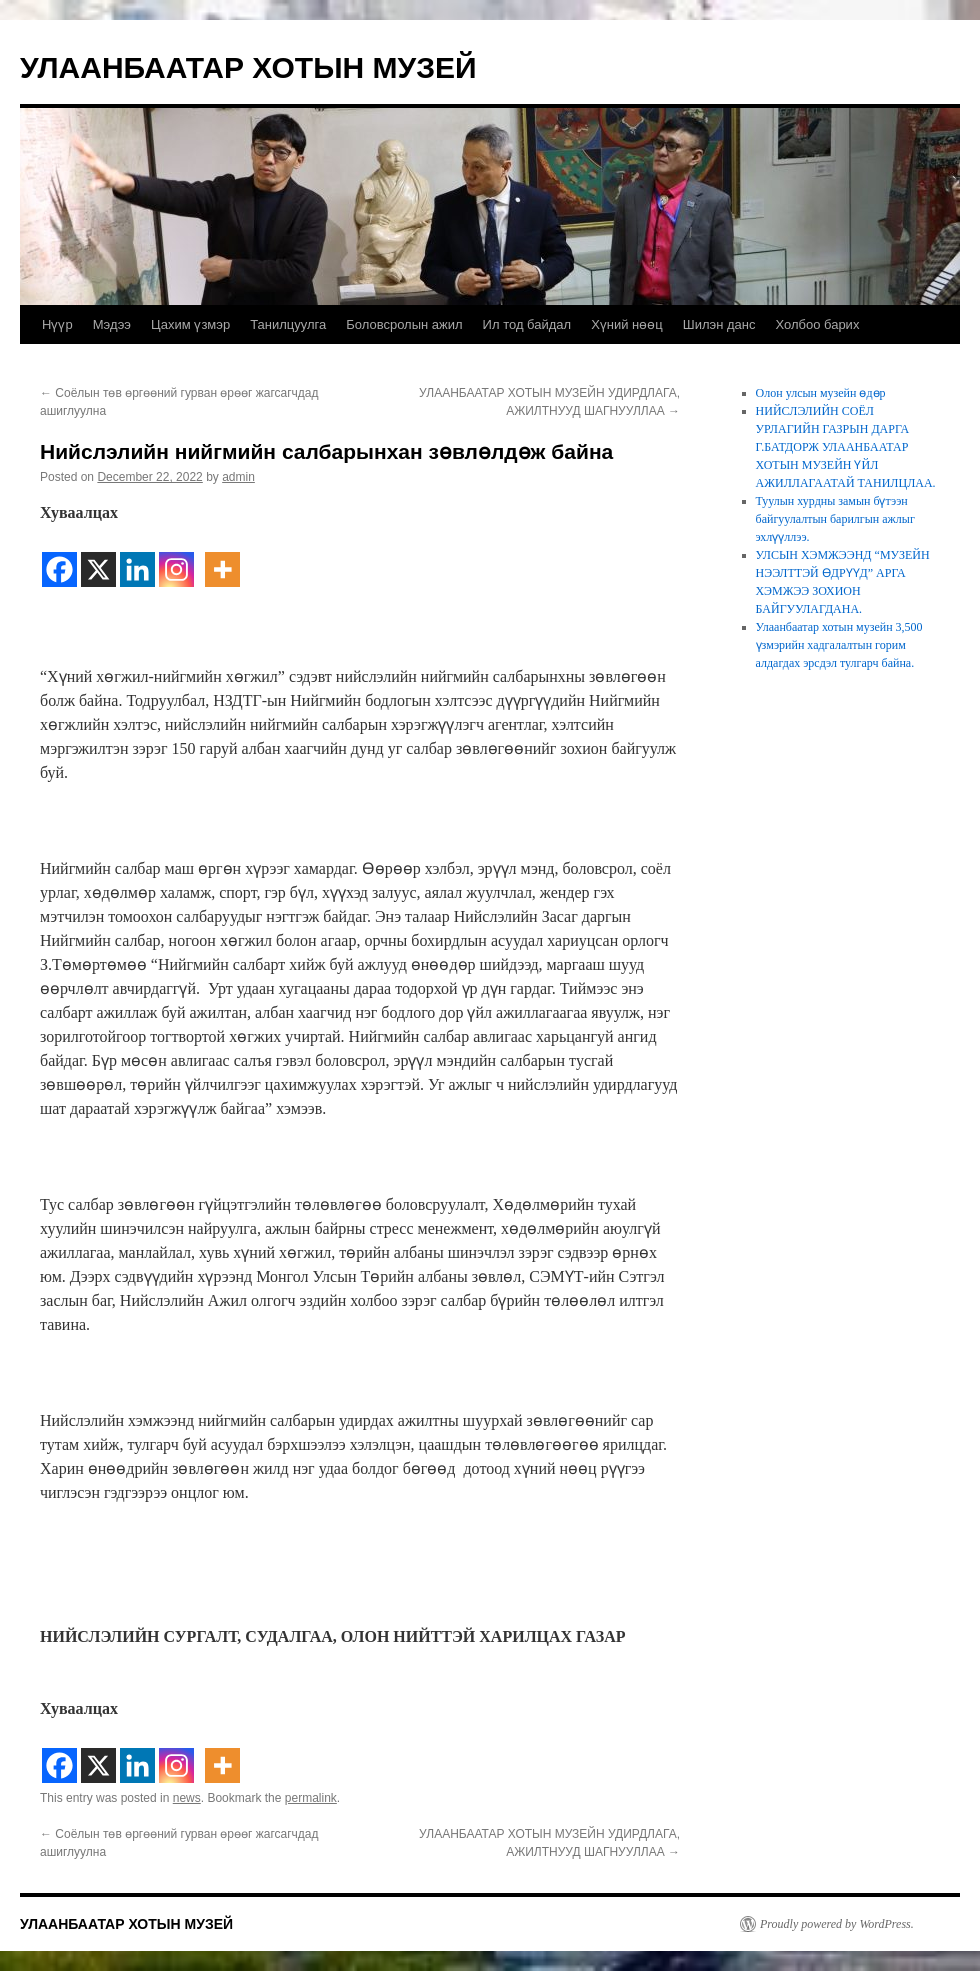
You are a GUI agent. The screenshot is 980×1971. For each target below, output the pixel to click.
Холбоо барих (817, 324)
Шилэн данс (719, 324)
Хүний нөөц (627, 324)
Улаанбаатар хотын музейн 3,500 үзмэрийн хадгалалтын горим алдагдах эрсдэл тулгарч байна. (839, 645)
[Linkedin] (137, 557)
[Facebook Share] (199, 547)
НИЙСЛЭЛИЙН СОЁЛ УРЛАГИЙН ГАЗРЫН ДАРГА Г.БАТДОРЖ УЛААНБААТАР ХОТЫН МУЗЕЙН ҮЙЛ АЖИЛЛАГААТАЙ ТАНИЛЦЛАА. (846, 447)
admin (238, 477)
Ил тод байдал (527, 324)
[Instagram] (176, 557)
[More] (222, 557)
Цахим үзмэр (190, 324)
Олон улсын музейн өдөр (821, 393)
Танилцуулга (288, 324)
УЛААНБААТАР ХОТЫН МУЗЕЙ (248, 67)
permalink (311, 1798)
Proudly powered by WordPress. (837, 1924)
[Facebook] (59, 557)
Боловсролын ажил (404, 324)
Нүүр (57, 324)
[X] (98, 557)
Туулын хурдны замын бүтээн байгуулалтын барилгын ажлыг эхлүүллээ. (835, 519)
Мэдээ (112, 324)
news (187, 1798)
